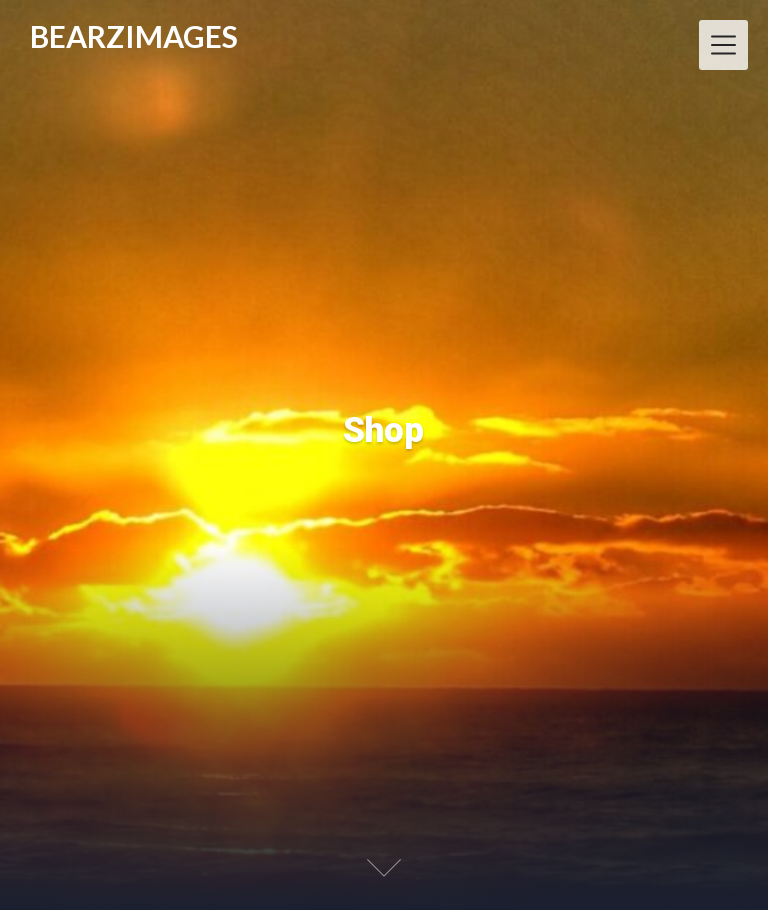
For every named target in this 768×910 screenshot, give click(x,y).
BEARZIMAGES (134, 37)
